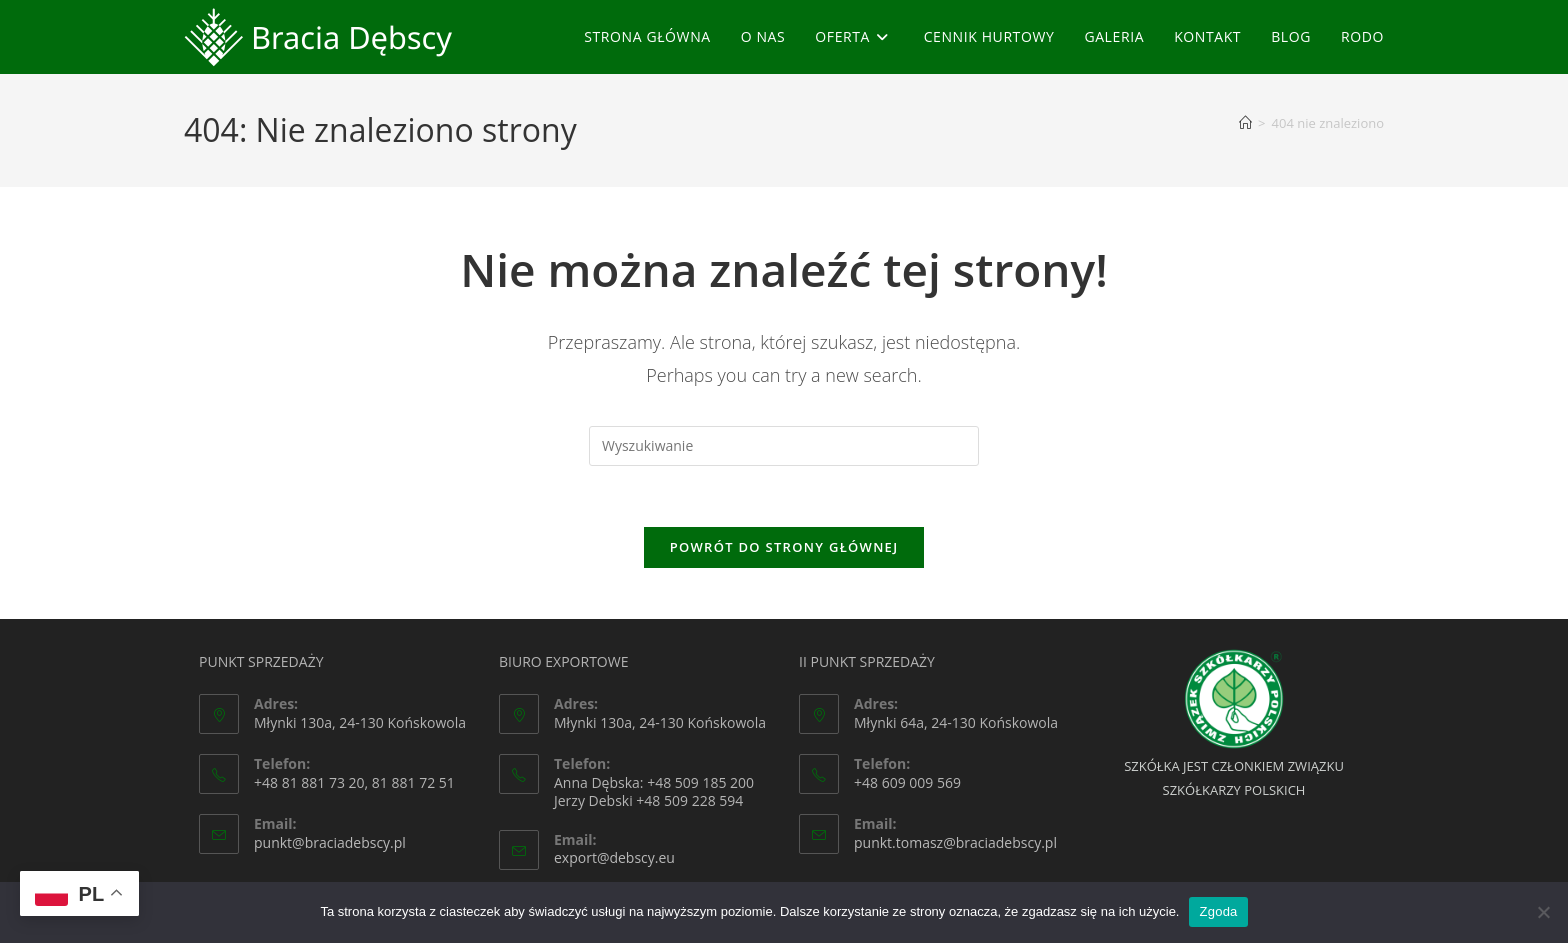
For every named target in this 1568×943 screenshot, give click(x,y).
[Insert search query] (784, 446)
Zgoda (1218, 911)
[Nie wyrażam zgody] (1543, 912)
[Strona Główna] (1245, 123)
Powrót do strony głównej (784, 547)
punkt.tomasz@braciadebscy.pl (955, 842)
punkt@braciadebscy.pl (330, 842)
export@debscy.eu (614, 857)
